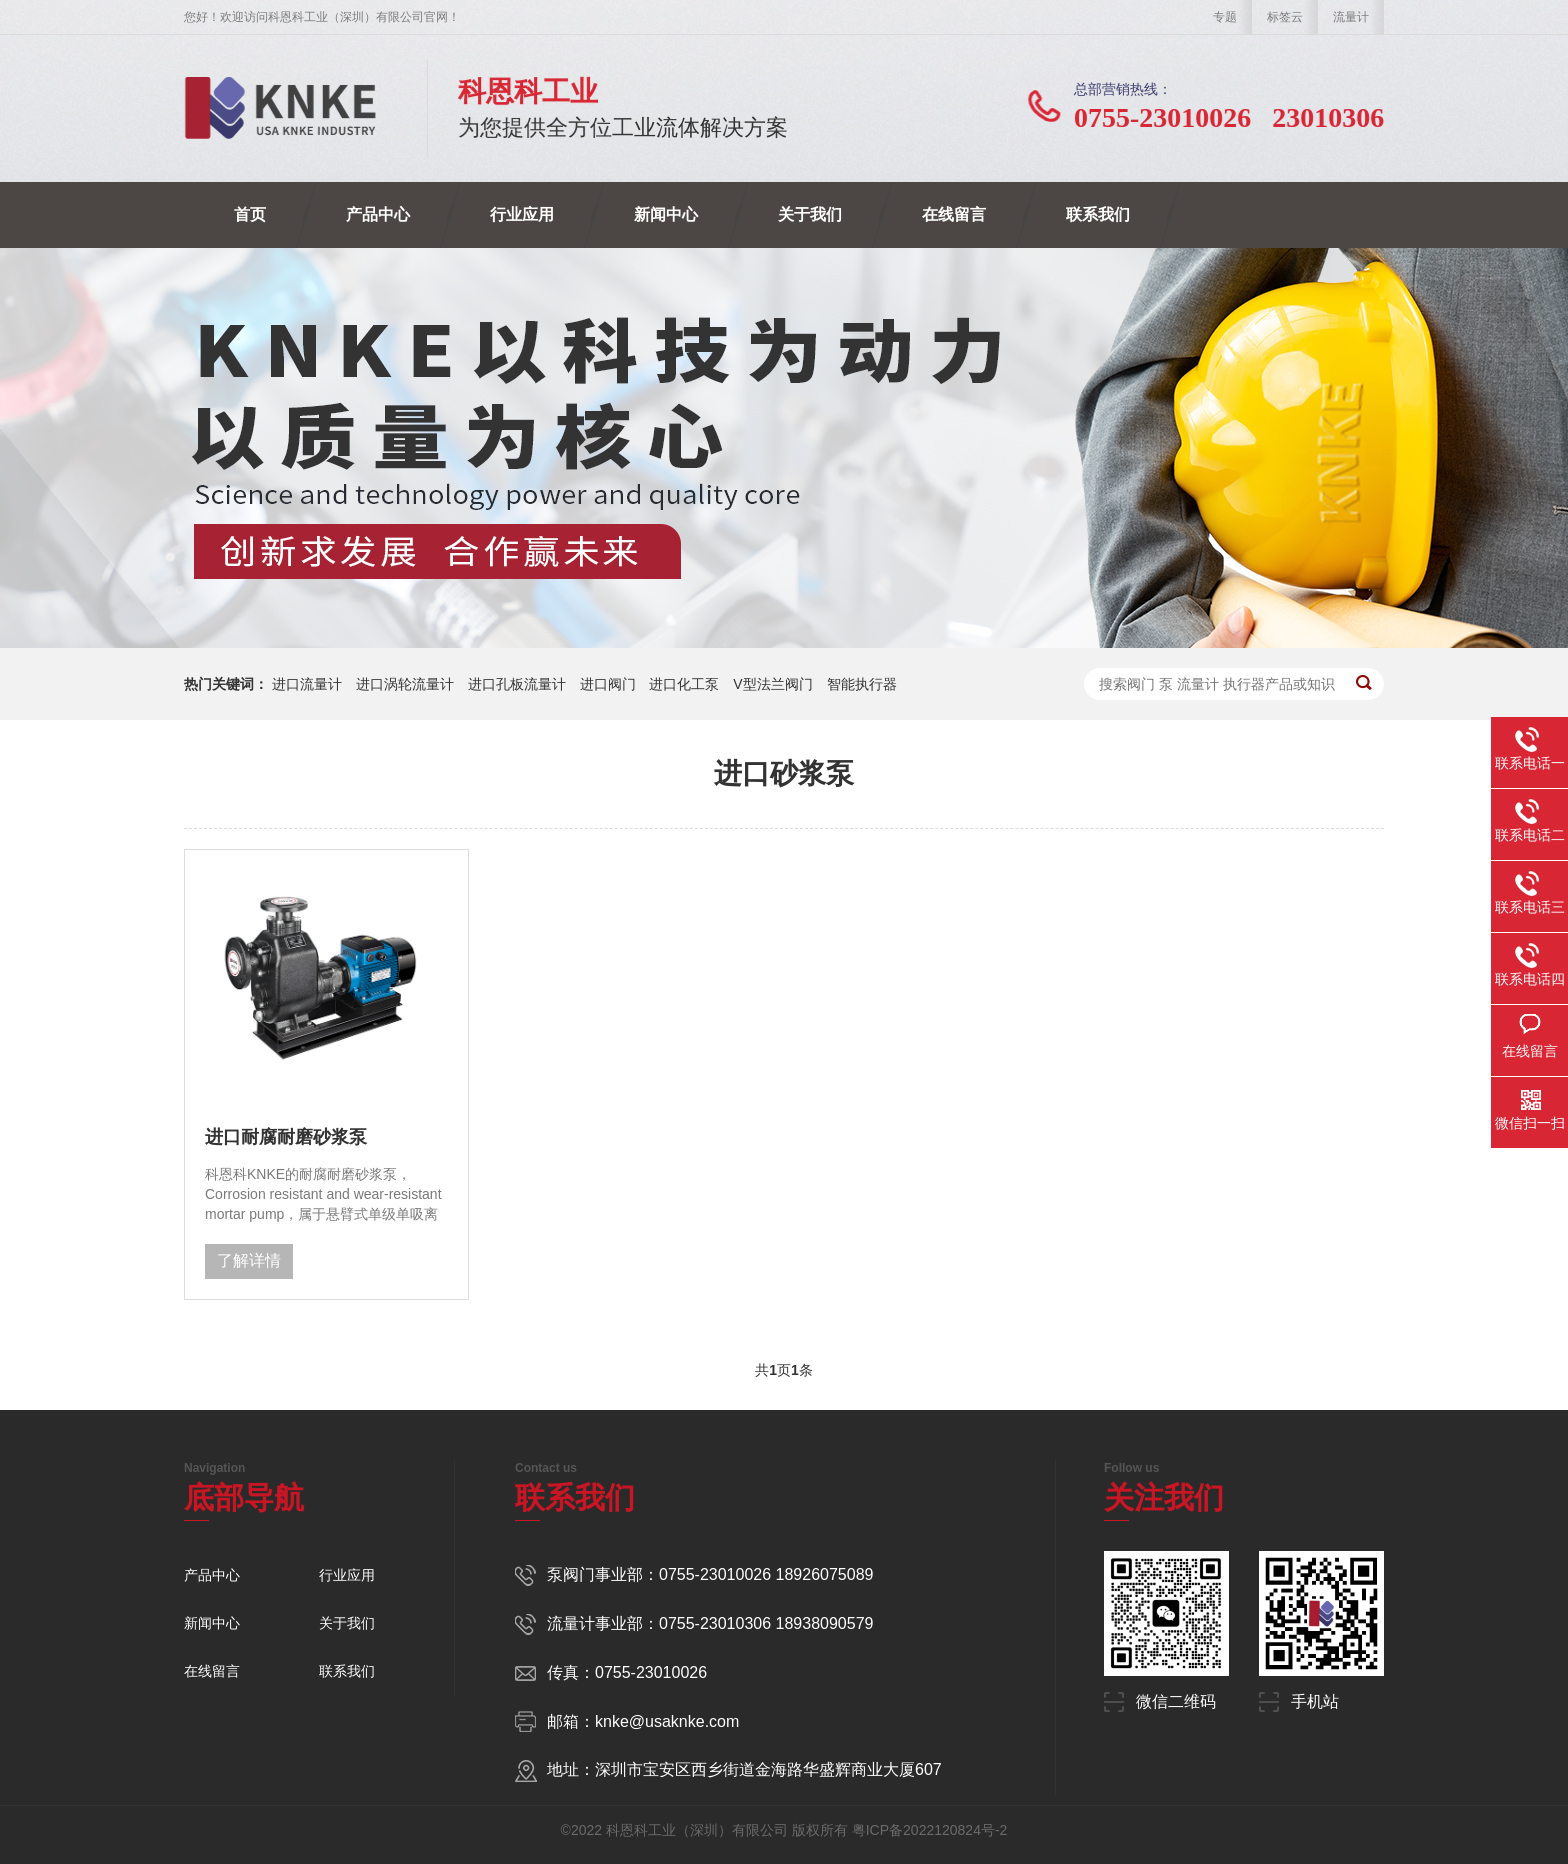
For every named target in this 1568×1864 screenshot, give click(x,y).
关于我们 (810, 214)
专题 (1225, 17)
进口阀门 (608, 684)
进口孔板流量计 (517, 684)
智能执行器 (862, 684)
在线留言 (954, 214)
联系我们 (1098, 214)
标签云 (1285, 17)
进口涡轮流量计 (405, 684)
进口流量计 (307, 684)
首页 (250, 214)
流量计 (1351, 17)
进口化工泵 (684, 684)
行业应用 (522, 214)
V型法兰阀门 (772, 684)
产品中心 (378, 214)
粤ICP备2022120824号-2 (930, 1830)
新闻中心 (666, 214)
